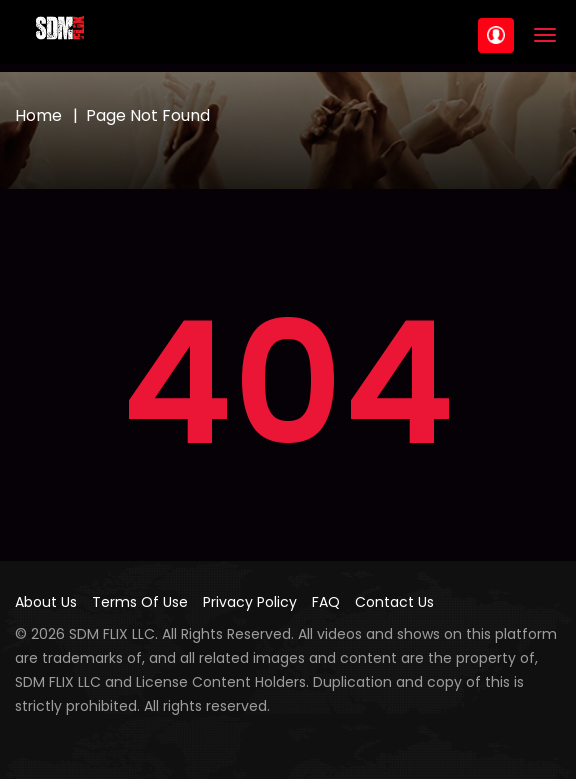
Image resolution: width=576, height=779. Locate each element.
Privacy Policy (250, 602)
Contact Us (394, 602)
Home (38, 115)
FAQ (326, 602)
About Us (46, 602)
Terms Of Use (140, 602)
